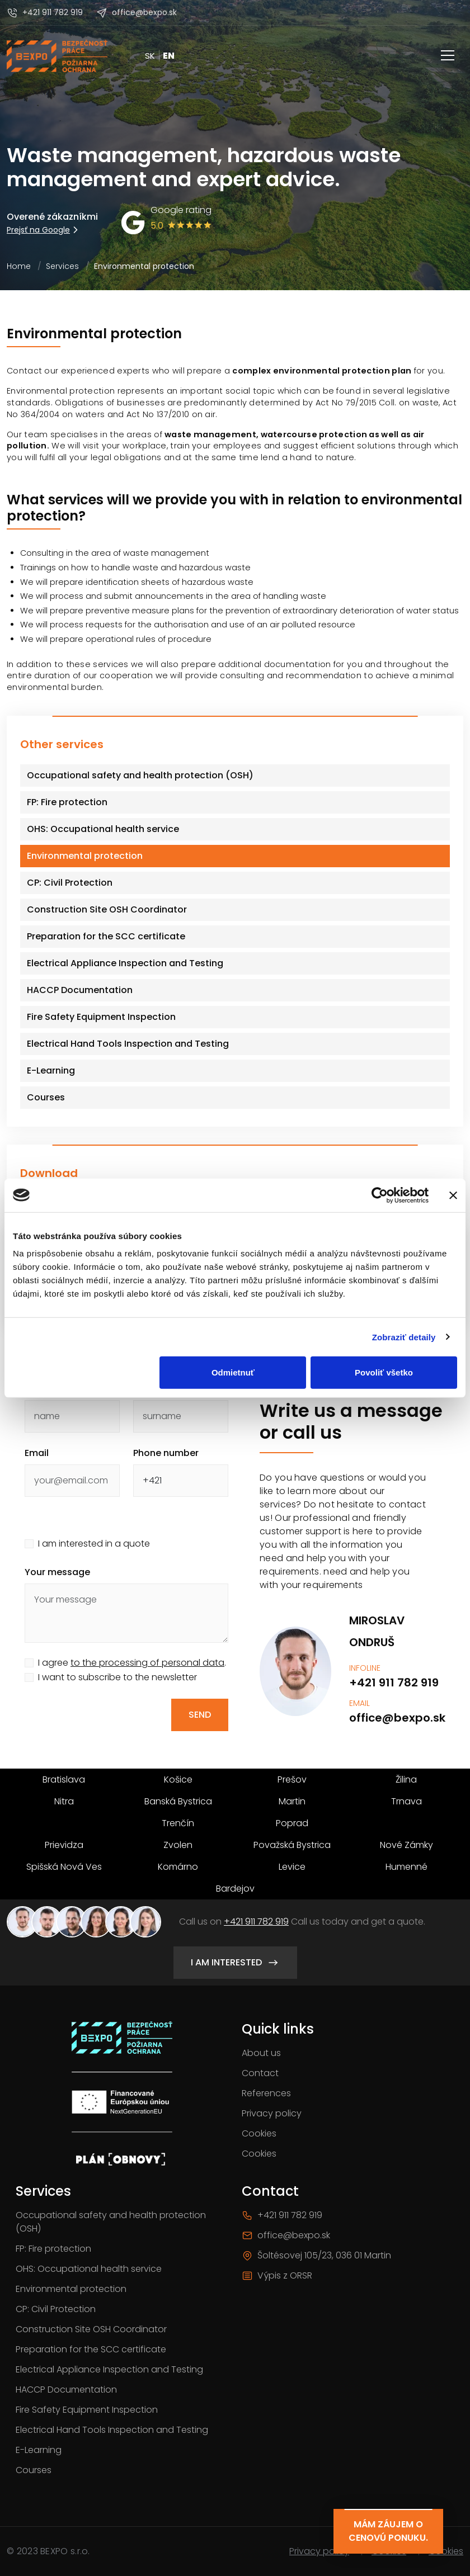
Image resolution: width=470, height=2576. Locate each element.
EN (169, 56)
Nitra (64, 1801)
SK (150, 56)
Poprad (292, 1823)
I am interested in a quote (94, 1543)
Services (62, 266)
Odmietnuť (233, 1372)
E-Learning (39, 2449)
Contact (260, 2073)
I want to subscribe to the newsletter (117, 1677)
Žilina (406, 1779)
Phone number (166, 1453)
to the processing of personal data (147, 1662)
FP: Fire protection (53, 2248)
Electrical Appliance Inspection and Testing (109, 2369)
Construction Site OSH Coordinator (91, 2329)
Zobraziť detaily (404, 1336)
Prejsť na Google (44, 229)
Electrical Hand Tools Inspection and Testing (112, 2429)
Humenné (406, 1866)
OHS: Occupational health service (89, 2268)
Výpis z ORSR (277, 2275)
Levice (292, 1866)
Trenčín (178, 1823)
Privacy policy (272, 2113)
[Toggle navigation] (447, 56)
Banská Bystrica (178, 1801)
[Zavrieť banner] (453, 1195)
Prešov (292, 1779)
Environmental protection (71, 2288)
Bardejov (235, 1888)
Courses (33, 2470)
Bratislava (64, 1779)
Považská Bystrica (292, 1844)
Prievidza (64, 1844)
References (266, 2093)
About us (261, 2052)
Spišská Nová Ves (64, 1866)
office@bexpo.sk (136, 12)
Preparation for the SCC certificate (91, 2349)
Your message (57, 1572)
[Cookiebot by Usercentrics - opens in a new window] (380, 1195)
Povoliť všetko (384, 1372)
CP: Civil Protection (56, 2309)
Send (200, 1714)
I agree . (132, 1662)
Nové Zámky (406, 1844)
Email (37, 1453)
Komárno (178, 1866)
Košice (178, 1779)
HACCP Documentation (66, 2389)
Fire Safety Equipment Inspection (87, 2409)
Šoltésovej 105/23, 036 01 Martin (316, 2255)
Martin (292, 1801)
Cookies (259, 2133)
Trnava (406, 1801)
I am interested (235, 1962)
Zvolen (177, 1844)
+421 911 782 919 (45, 12)
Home (19, 266)
